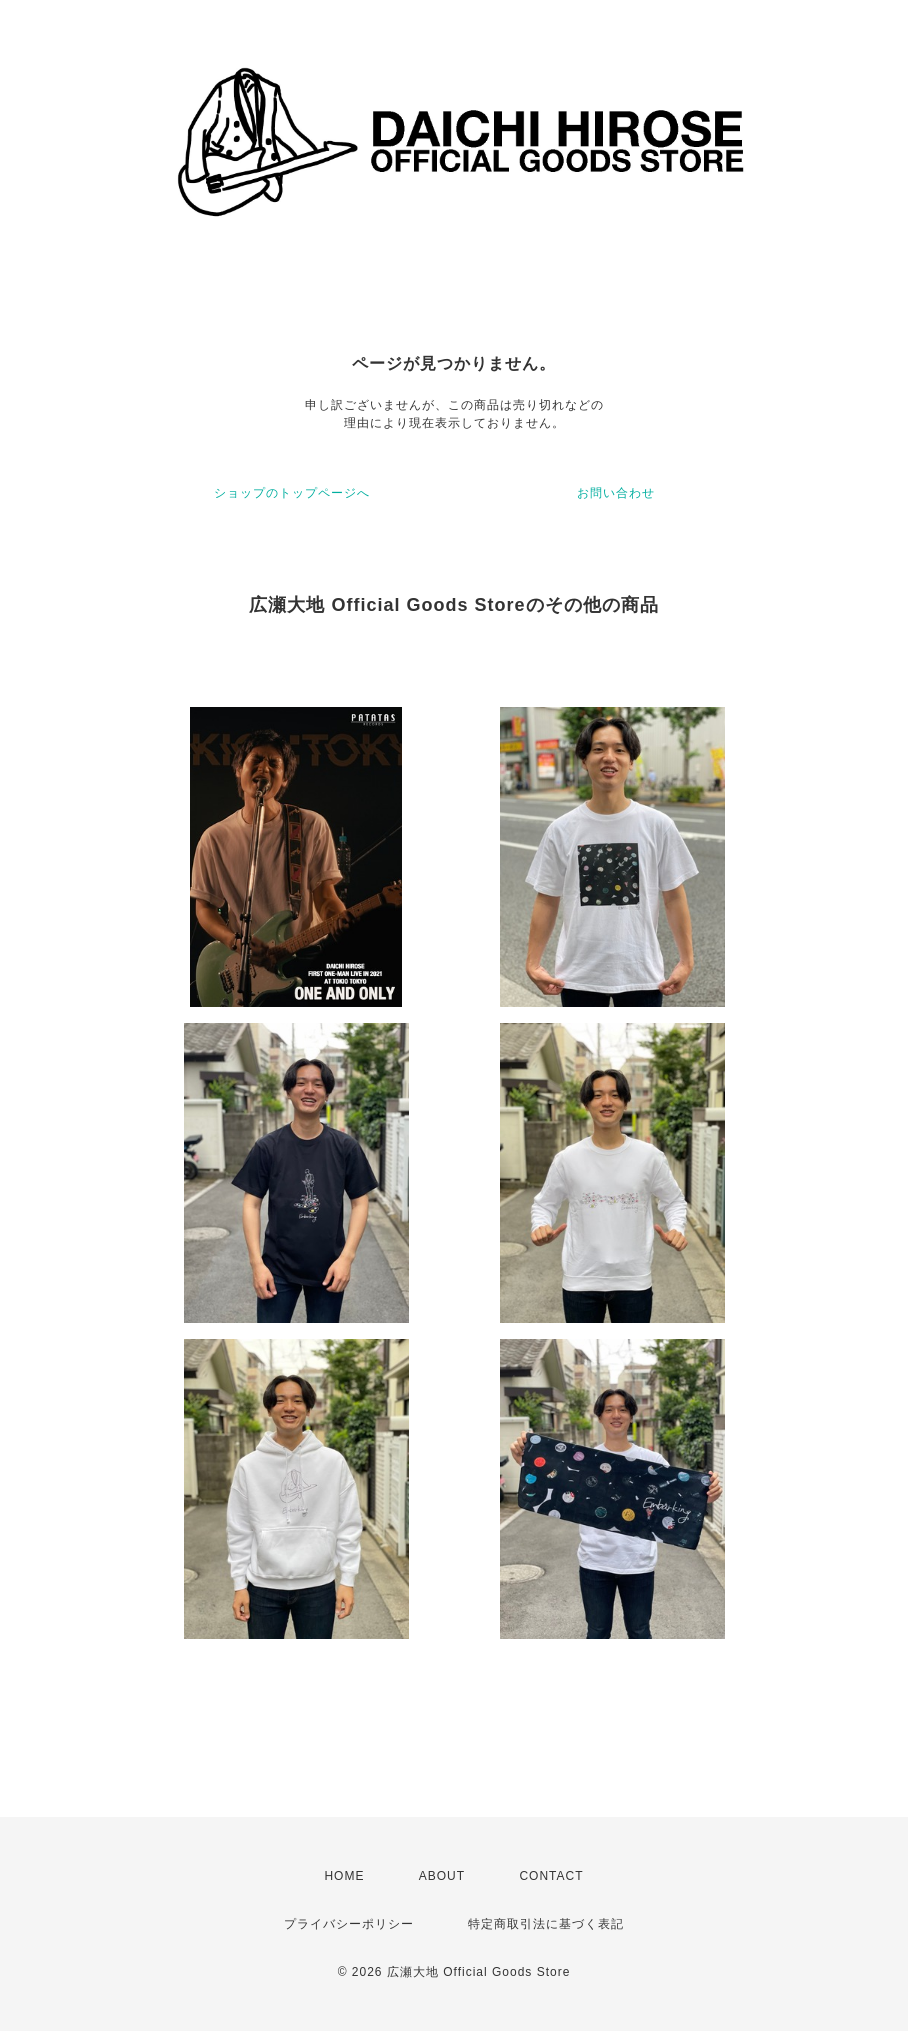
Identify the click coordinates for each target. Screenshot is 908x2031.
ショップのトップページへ (292, 493)
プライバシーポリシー (349, 1924)
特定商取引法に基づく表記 (546, 1924)
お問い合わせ (616, 493)
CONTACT (551, 1876)
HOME (344, 1876)
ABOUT (442, 1876)
